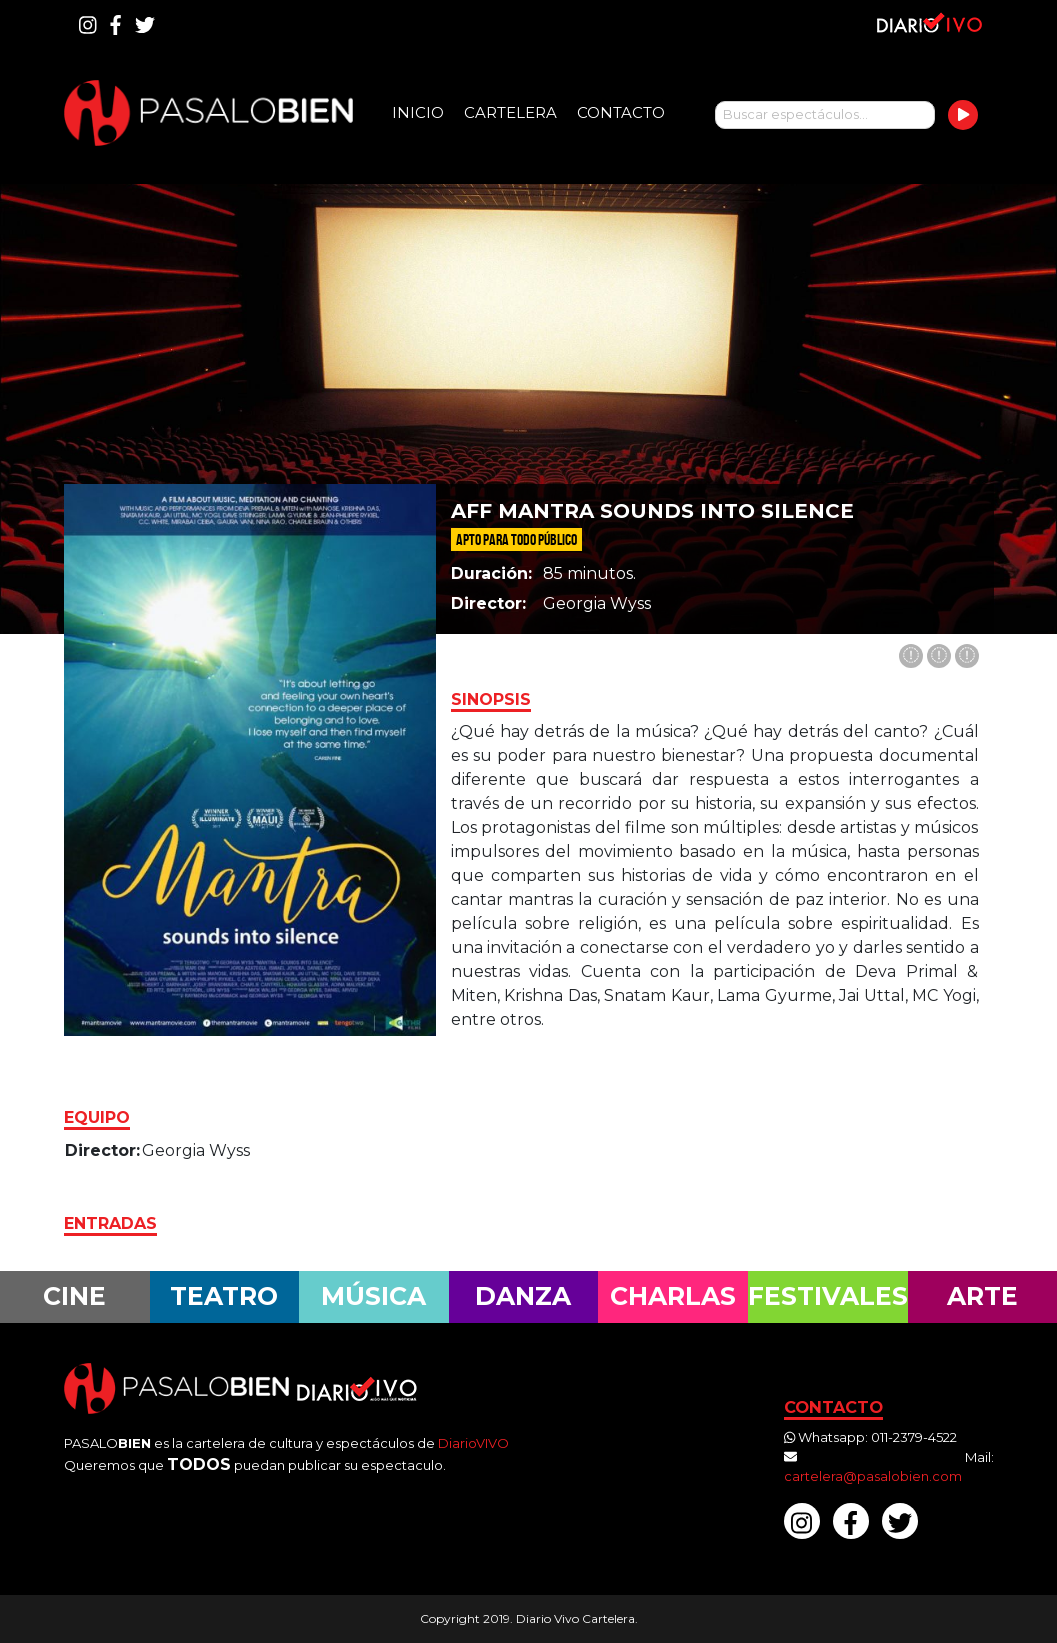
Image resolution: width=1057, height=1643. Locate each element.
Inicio (418, 112)
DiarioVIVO (473, 1443)
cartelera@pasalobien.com (873, 1476)
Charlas (673, 1296)
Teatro (224, 1296)
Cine (74, 1296)
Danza (523, 1296)
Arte (982, 1296)
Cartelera (510, 112)
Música (373, 1296)
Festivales (828, 1296)
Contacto (621, 112)
